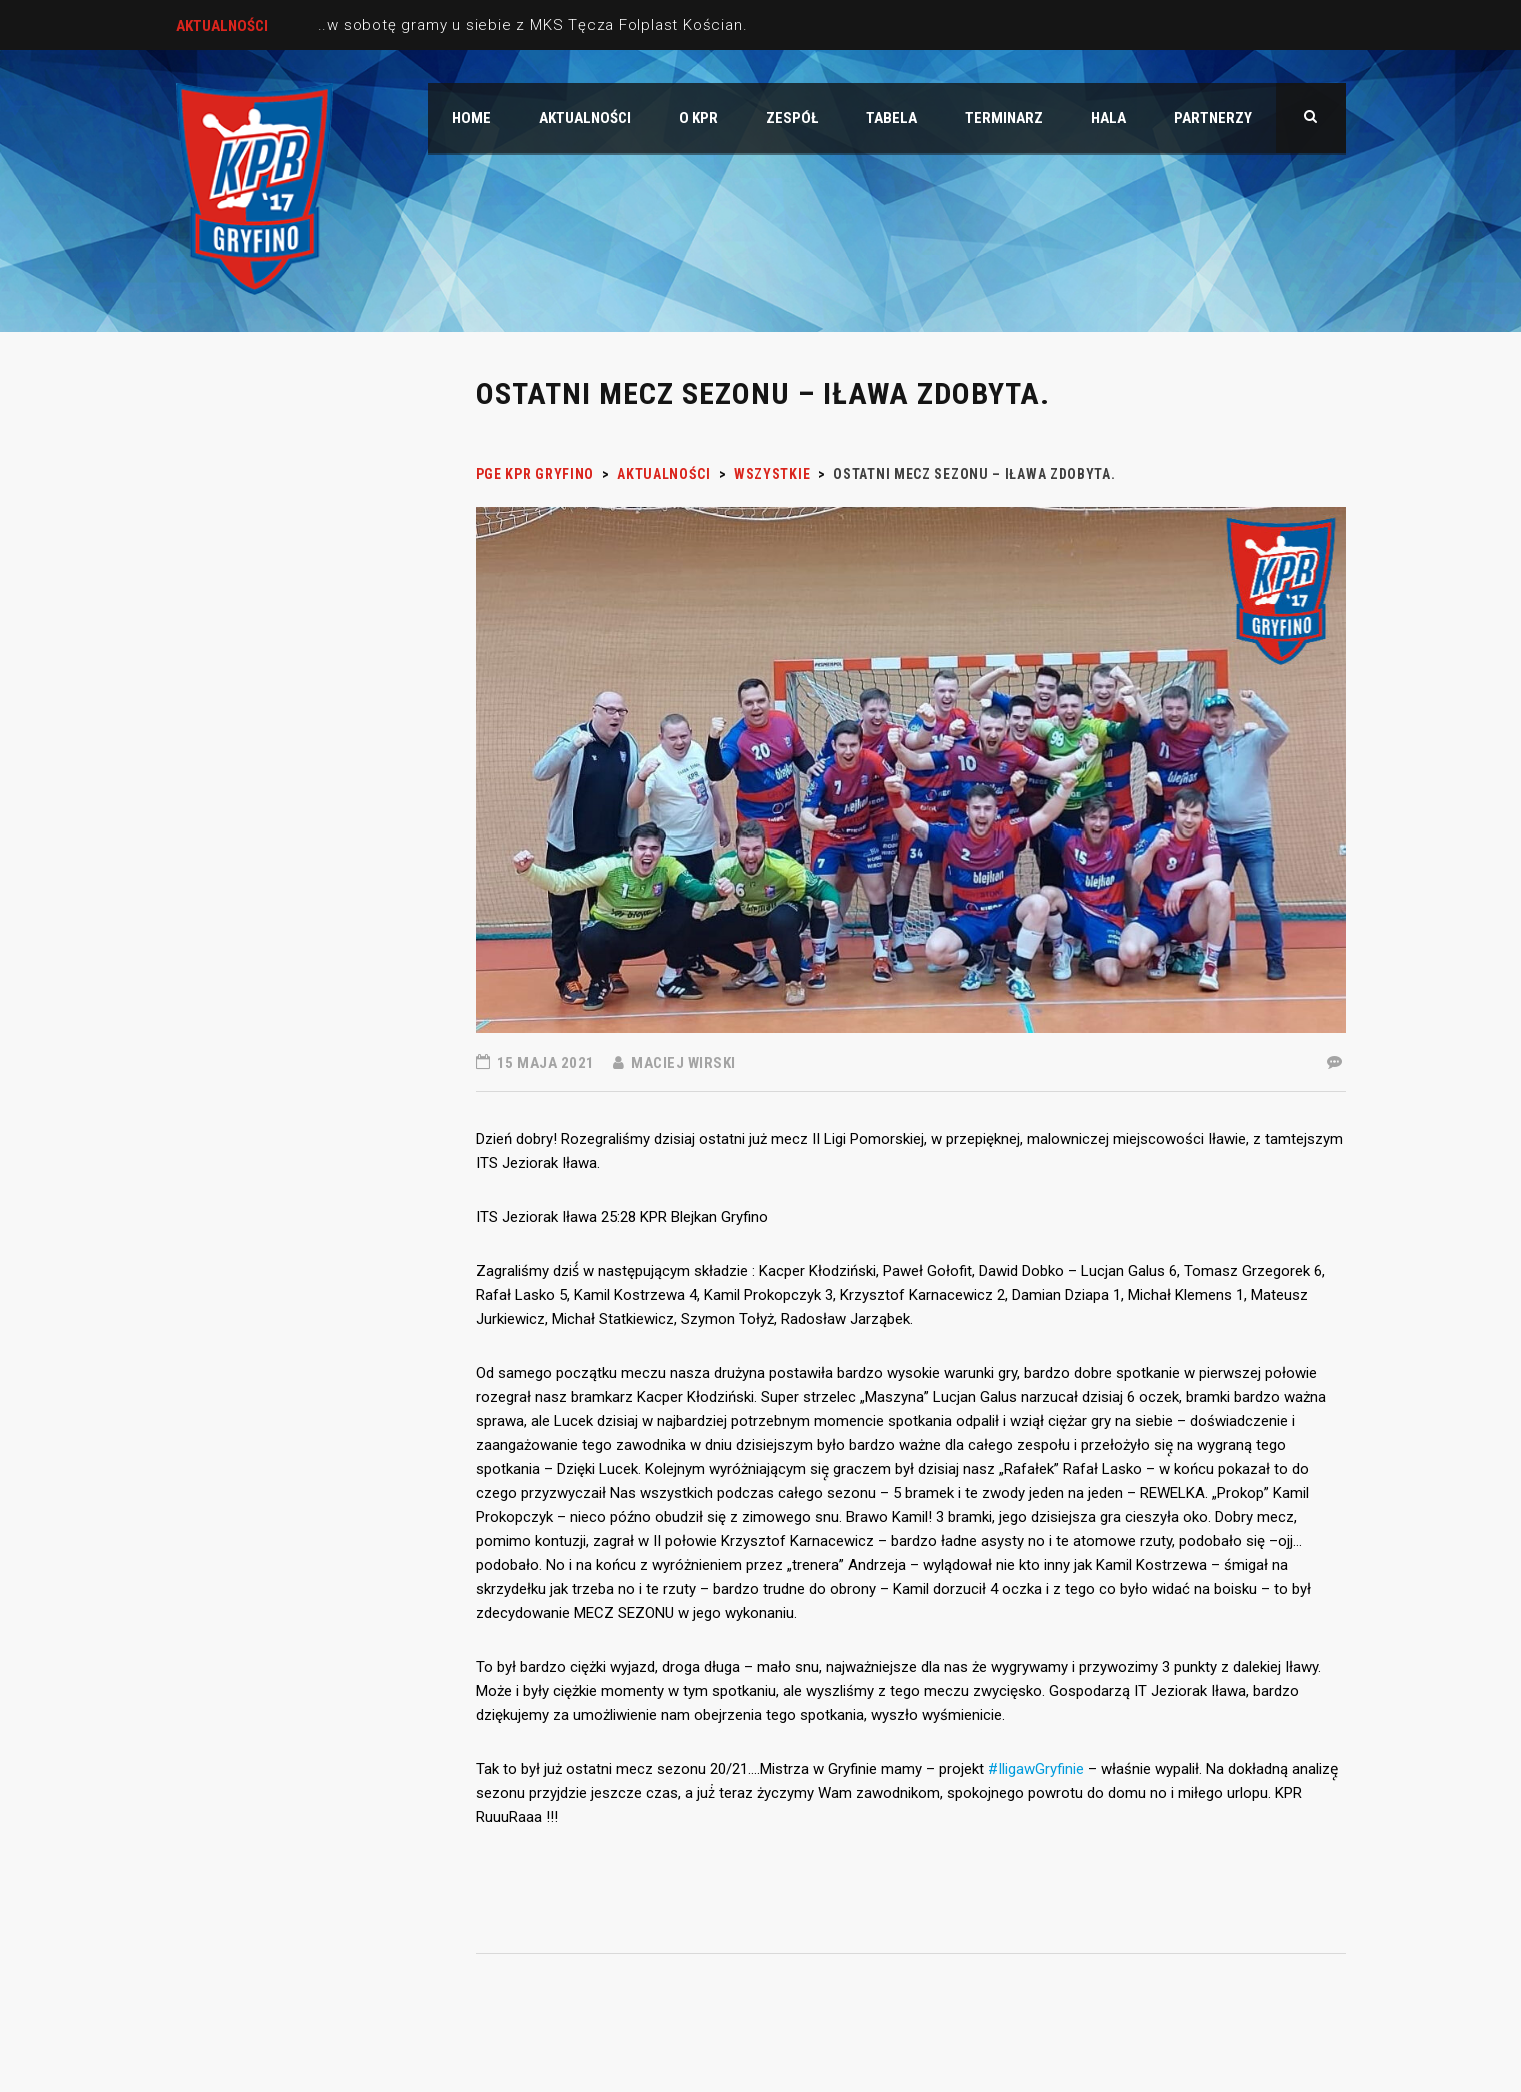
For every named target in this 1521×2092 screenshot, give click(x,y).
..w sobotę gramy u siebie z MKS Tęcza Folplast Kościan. (533, 25)
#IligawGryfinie (1036, 1769)
